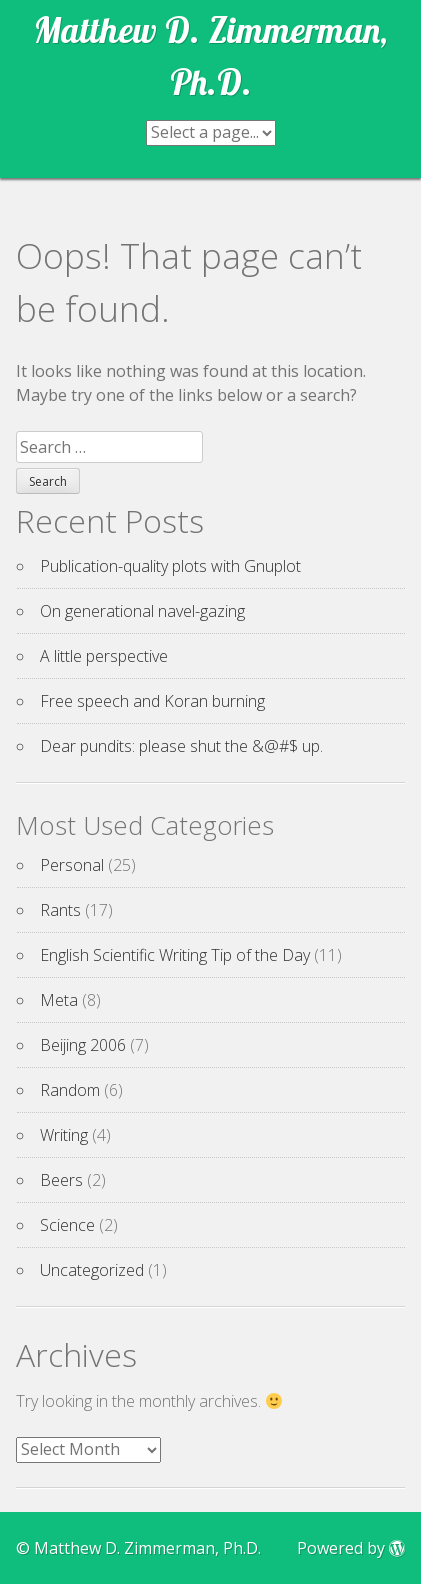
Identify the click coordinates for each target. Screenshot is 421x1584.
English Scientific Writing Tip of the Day (175, 955)
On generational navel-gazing (142, 611)
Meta (59, 1000)
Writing (64, 1135)
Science (67, 1225)
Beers (61, 1180)
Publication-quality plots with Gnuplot (170, 566)
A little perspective (104, 656)
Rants (60, 910)
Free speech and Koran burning (152, 701)
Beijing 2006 (83, 1045)
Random (70, 1090)
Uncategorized (92, 1270)
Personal (72, 865)
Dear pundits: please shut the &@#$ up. (181, 746)
